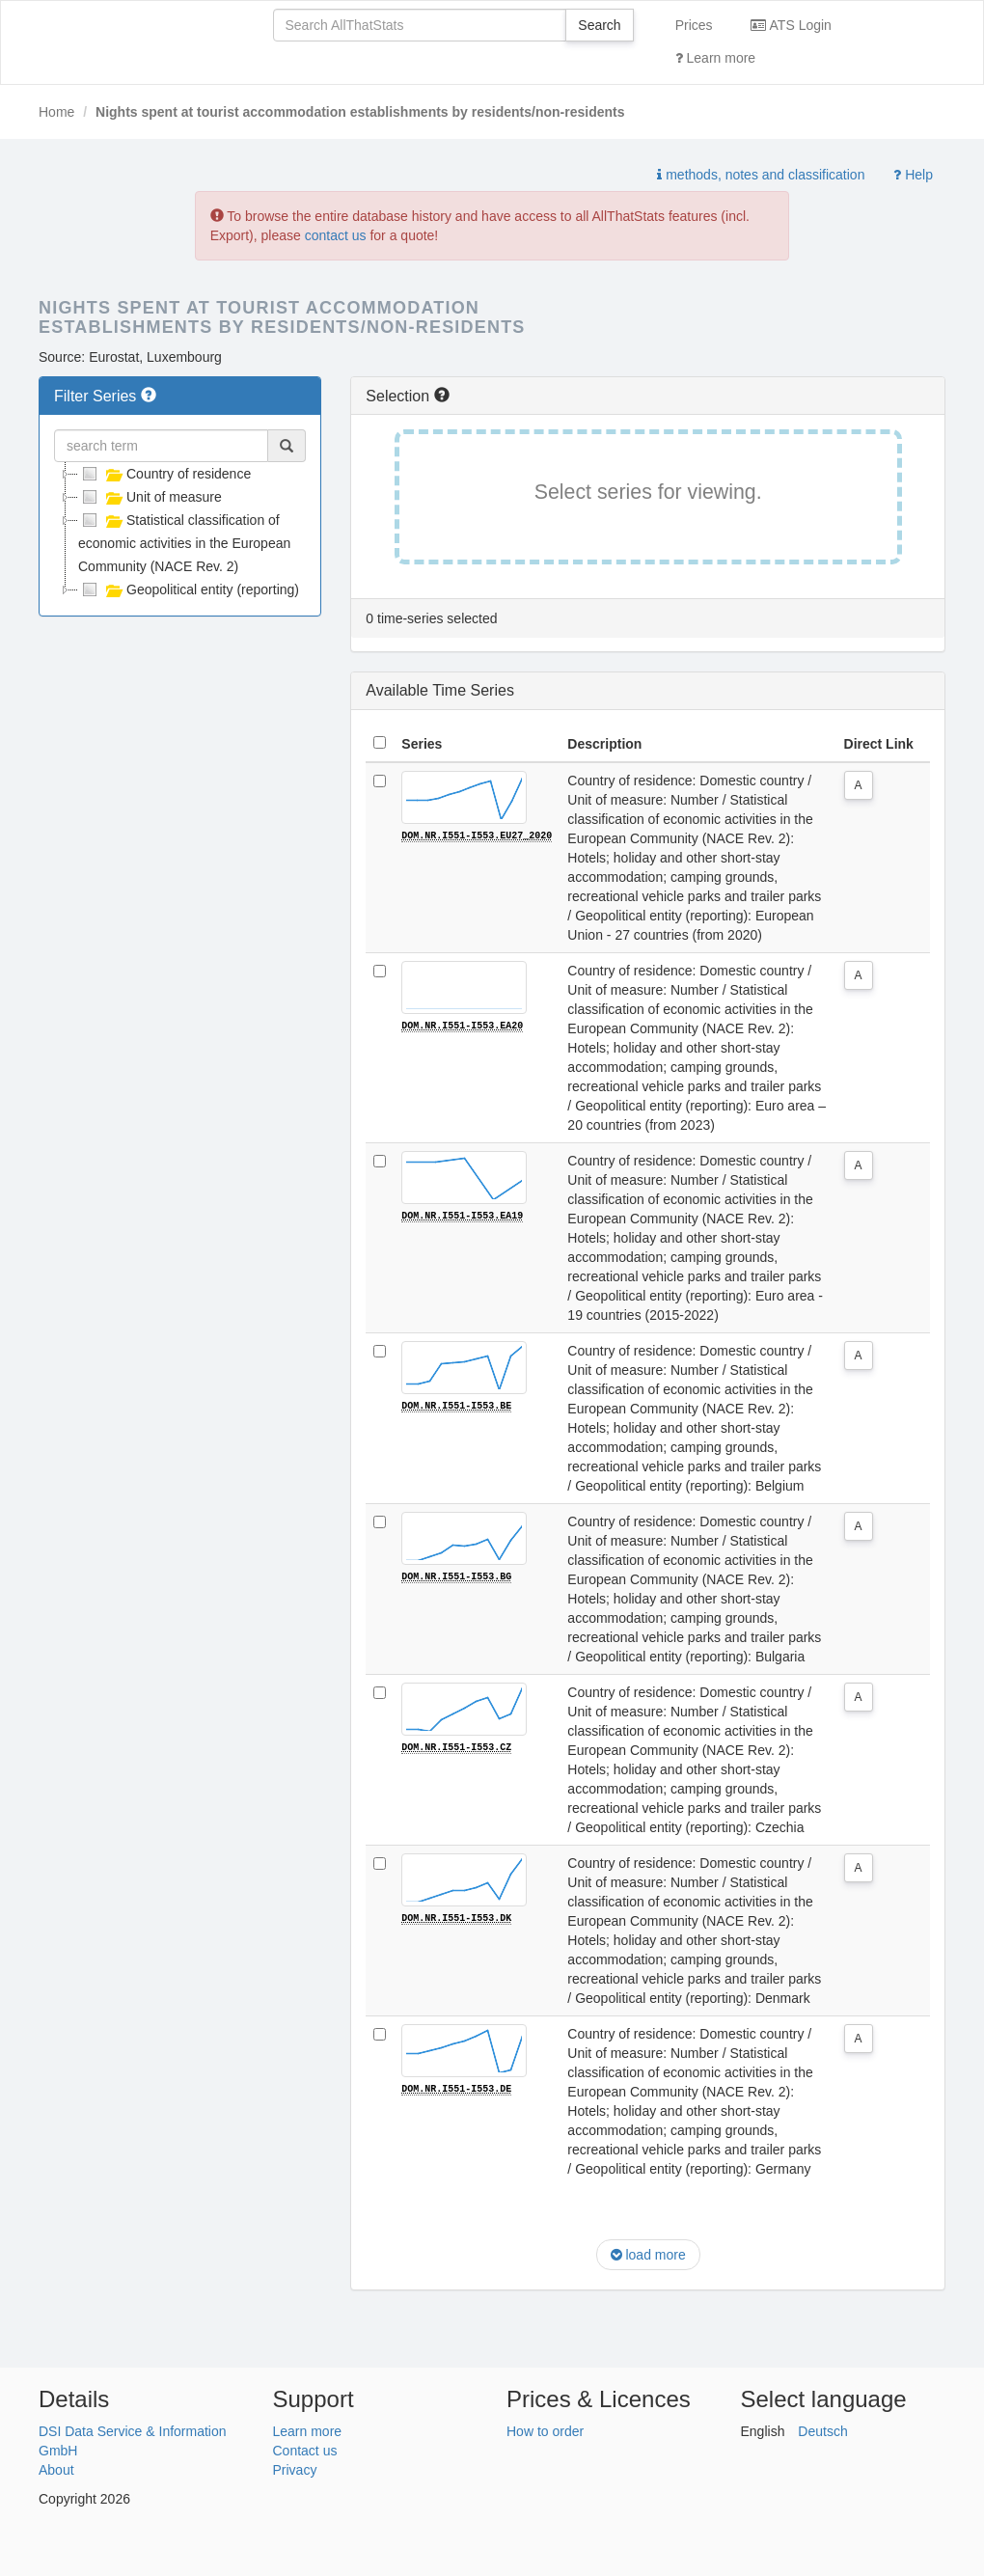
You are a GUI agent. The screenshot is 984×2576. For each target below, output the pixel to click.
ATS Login (791, 25)
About (56, 2470)
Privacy (295, 2470)
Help (913, 174)
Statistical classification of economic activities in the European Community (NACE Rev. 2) (184, 541)
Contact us (305, 2450)
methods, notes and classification (760, 174)
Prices (694, 25)
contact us (336, 235)
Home (56, 112)
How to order (545, 2431)
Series (421, 744)
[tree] (180, 531)
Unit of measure (150, 496)
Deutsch (822, 2431)
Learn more (715, 58)
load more (648, 2254)
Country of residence (164, 473)
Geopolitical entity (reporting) (188, 589)
